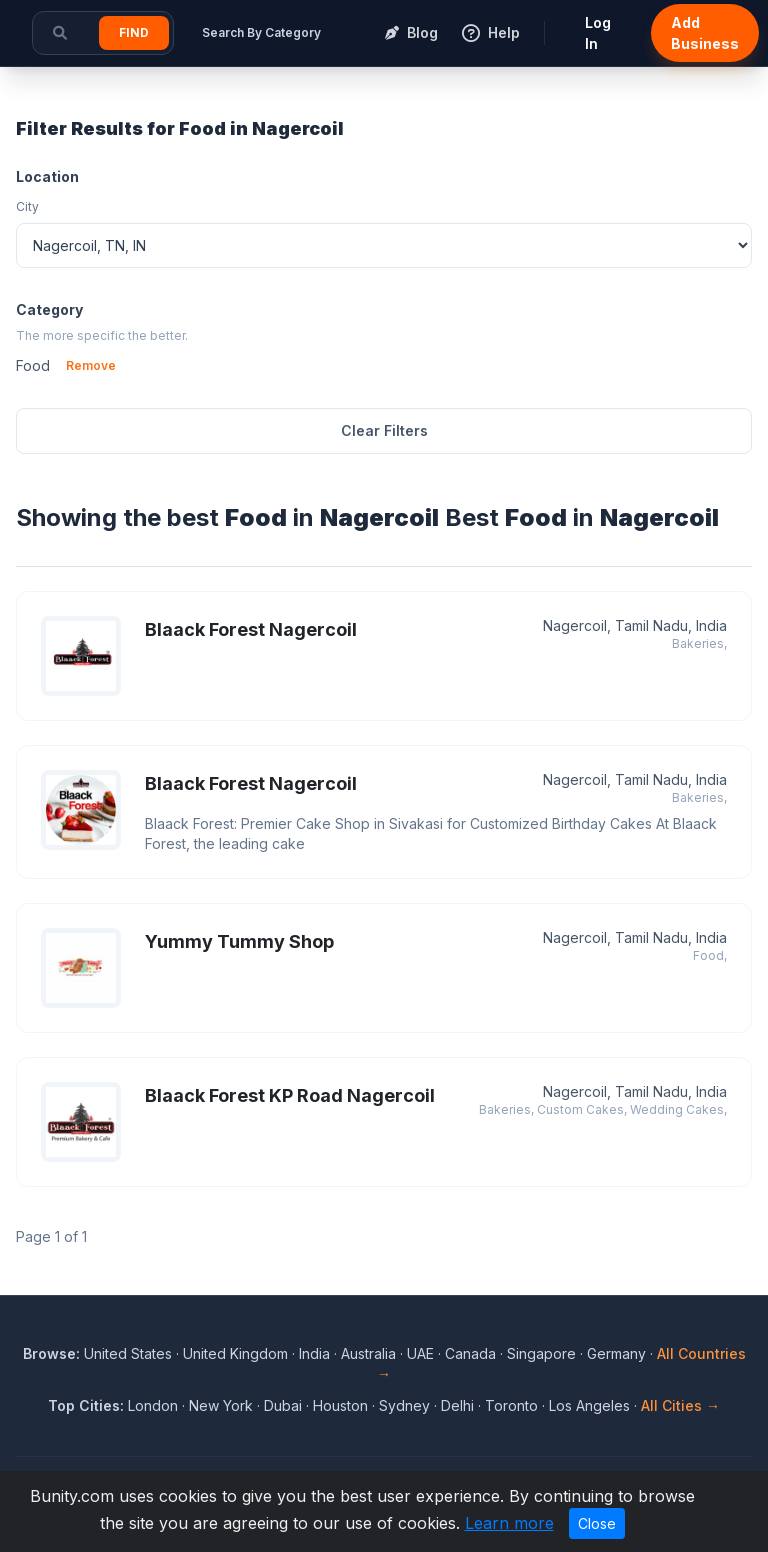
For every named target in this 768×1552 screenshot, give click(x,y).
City (27, 206)
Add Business (705, 33)
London (153, 1405)
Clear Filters (384, 430)
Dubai (283, 1405)
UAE (420, 1353)
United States (128, 1353)
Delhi (457, 1405)
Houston (340, 1405)
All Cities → (680, 1405)
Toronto (511, 1405)
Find (134, 32)
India (314, 1353)
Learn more (509, 1523)
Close (597, 1523)
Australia (368, 1353)
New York (221, 1405)
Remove (91, 365)
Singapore (541, 1353)
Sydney (404, 1405)
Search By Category (261, 32)
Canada (470, 1353)
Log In (598, 33)
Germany (616, 1353)
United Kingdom (235, 1353)
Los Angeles (589, 1405)
